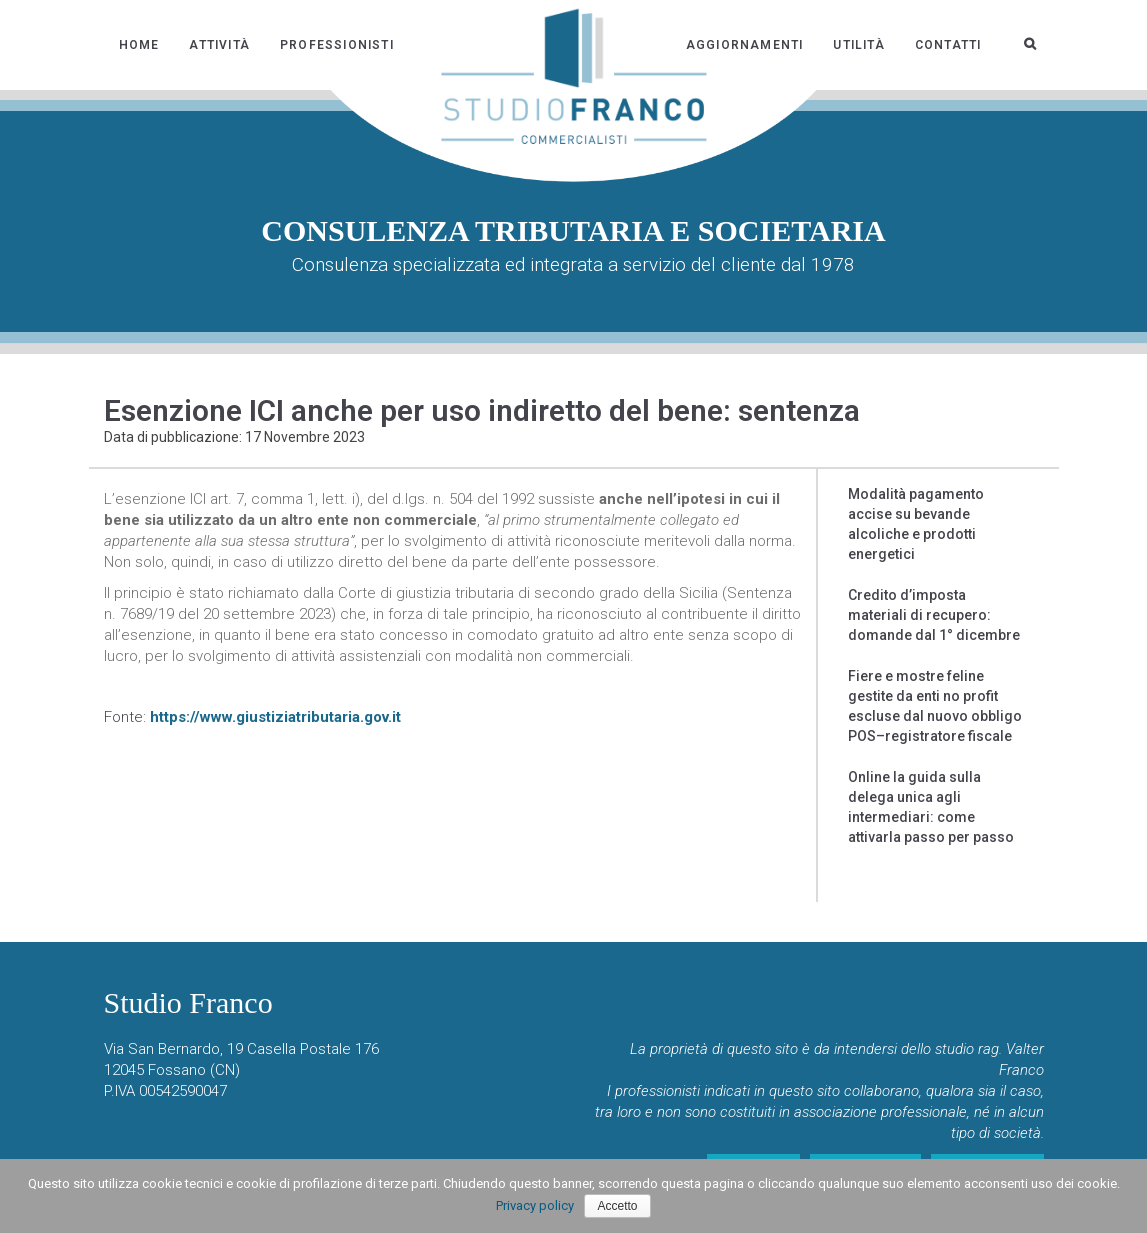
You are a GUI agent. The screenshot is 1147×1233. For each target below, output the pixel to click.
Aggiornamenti (745, 45)
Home (139, 45)
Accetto (617, 1206)
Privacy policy (535, 1205)
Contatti (948, 45)
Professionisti (337, 45)
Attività (219, 45)
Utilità (858, 45)
